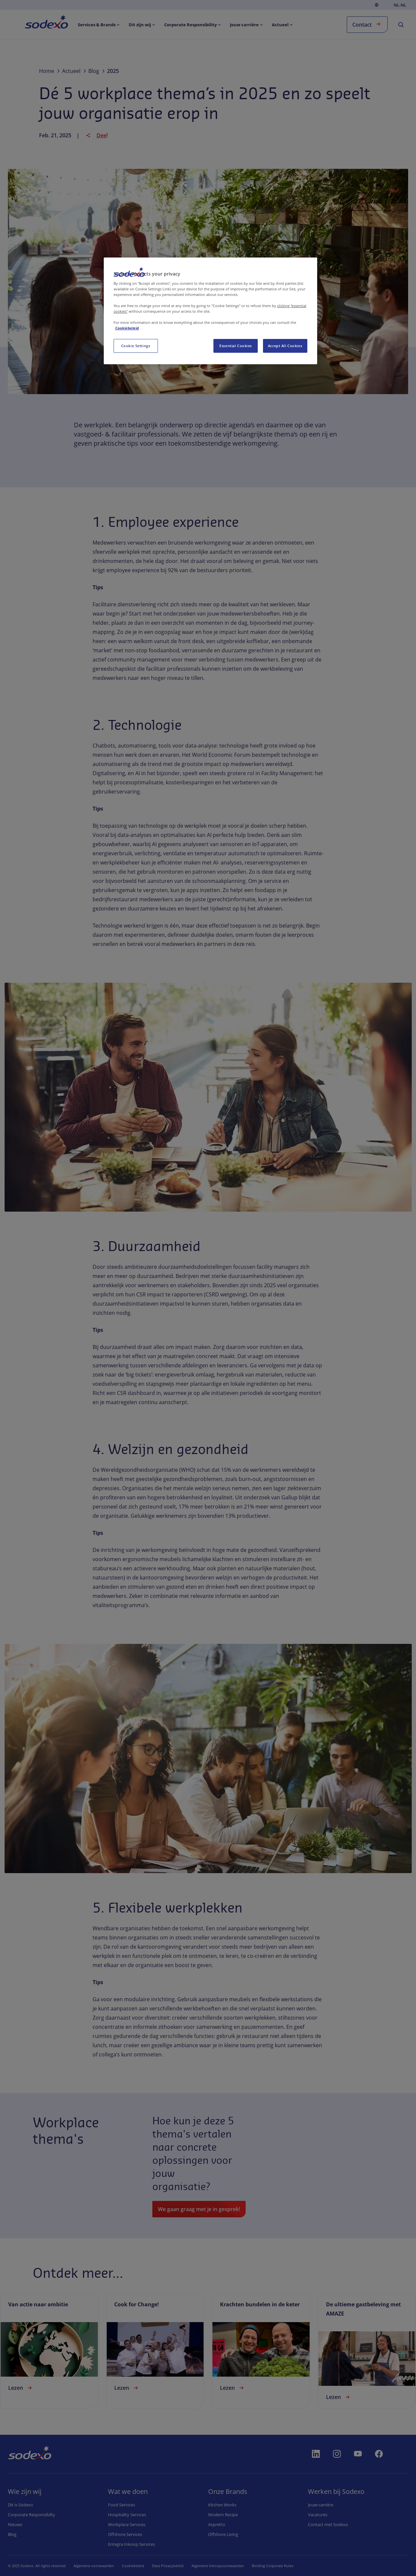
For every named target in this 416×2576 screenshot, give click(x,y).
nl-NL (400, 5)
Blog (12, 2534)
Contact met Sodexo (328, 2524)
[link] (49, 2351)
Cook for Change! (136, 2304)
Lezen (20, 2388)
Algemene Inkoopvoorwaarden (217, 2565)
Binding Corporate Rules (272, 2565)
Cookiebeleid (133, 2565)
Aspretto (216, 2524)
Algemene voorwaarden (94, 2565)
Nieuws (15, 2524)
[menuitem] (99, 25)
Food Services (121, 2505)
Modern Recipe (223, 2515)
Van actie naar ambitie (38, 2304)
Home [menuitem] (39, 22)
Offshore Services (125, 2534)
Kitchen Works (222, 2505)
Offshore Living (223, 2534)
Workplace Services (126, 2524)
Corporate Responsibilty (31, 2515)
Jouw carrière (320, 2505)
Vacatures (317, 2515)
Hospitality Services (127, 2515)
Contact (367, 24)
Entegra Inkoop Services (131, 2544)
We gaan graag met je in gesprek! (199, 2209)
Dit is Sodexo (20, 2505)
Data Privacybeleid (168, 2565)
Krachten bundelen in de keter (260, 2304)
